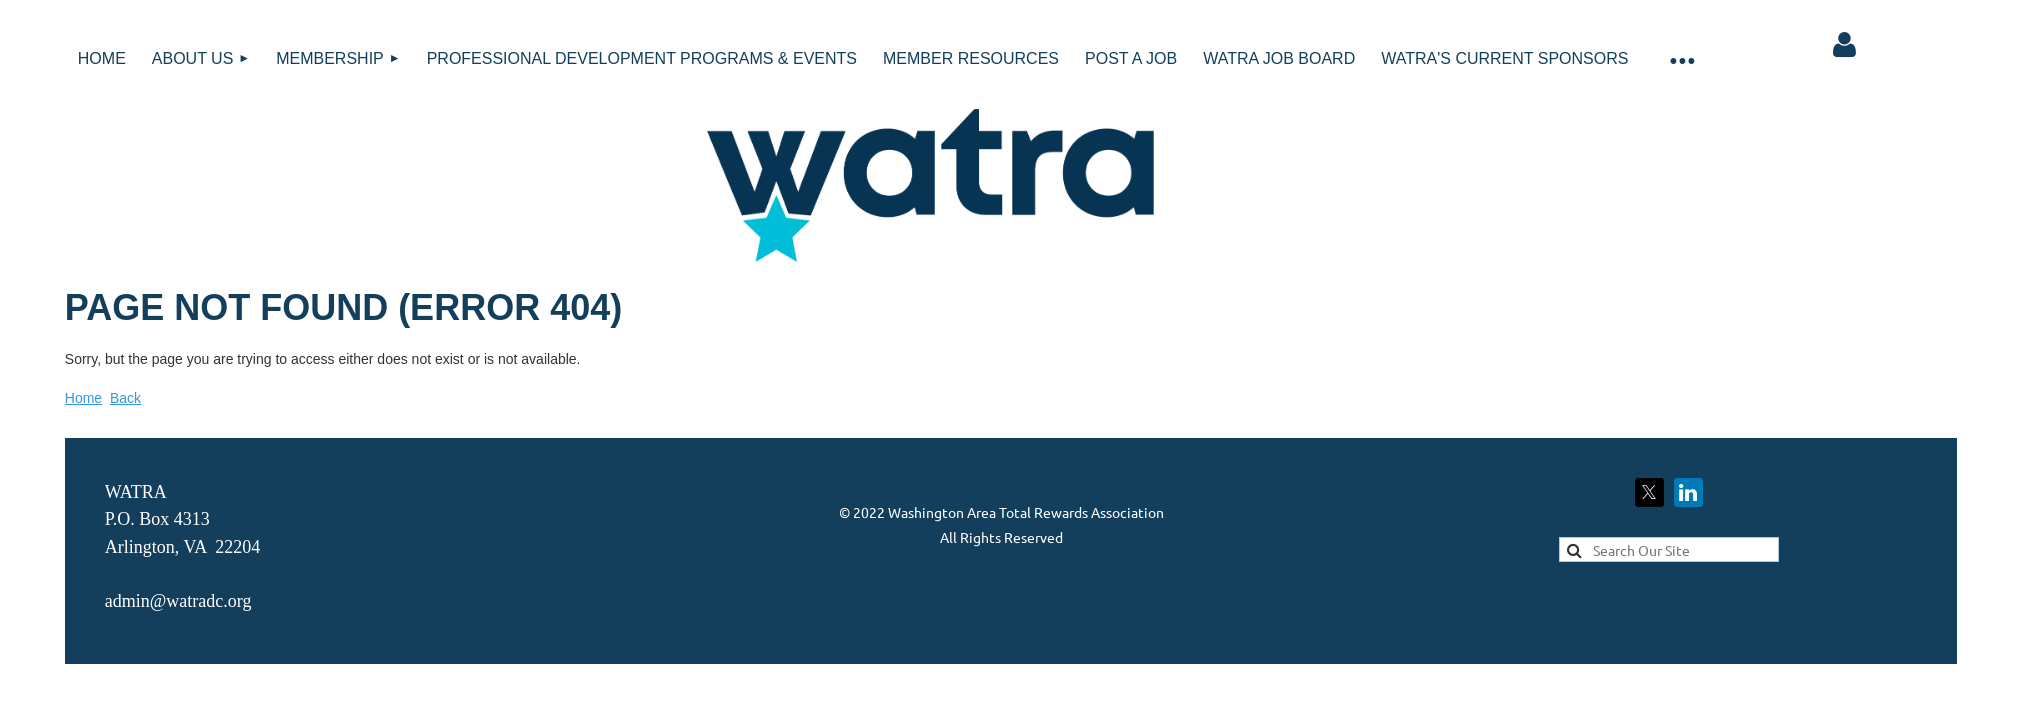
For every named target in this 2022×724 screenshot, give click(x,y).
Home (83, 398)
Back (125, 398)
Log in (1844, 45)
